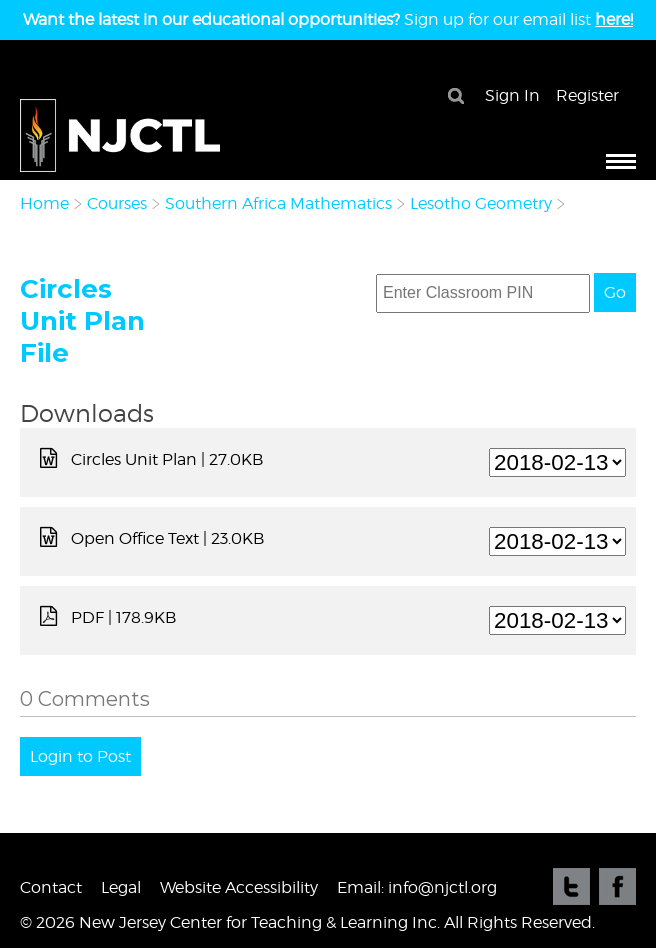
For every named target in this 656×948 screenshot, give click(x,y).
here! (614, 19)
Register (587, 95)
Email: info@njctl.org (417, 887)
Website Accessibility (239, 887)
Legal (121, 887)
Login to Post (80, 756)
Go (615, 292)
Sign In (512, 95)
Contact (51, 887)
